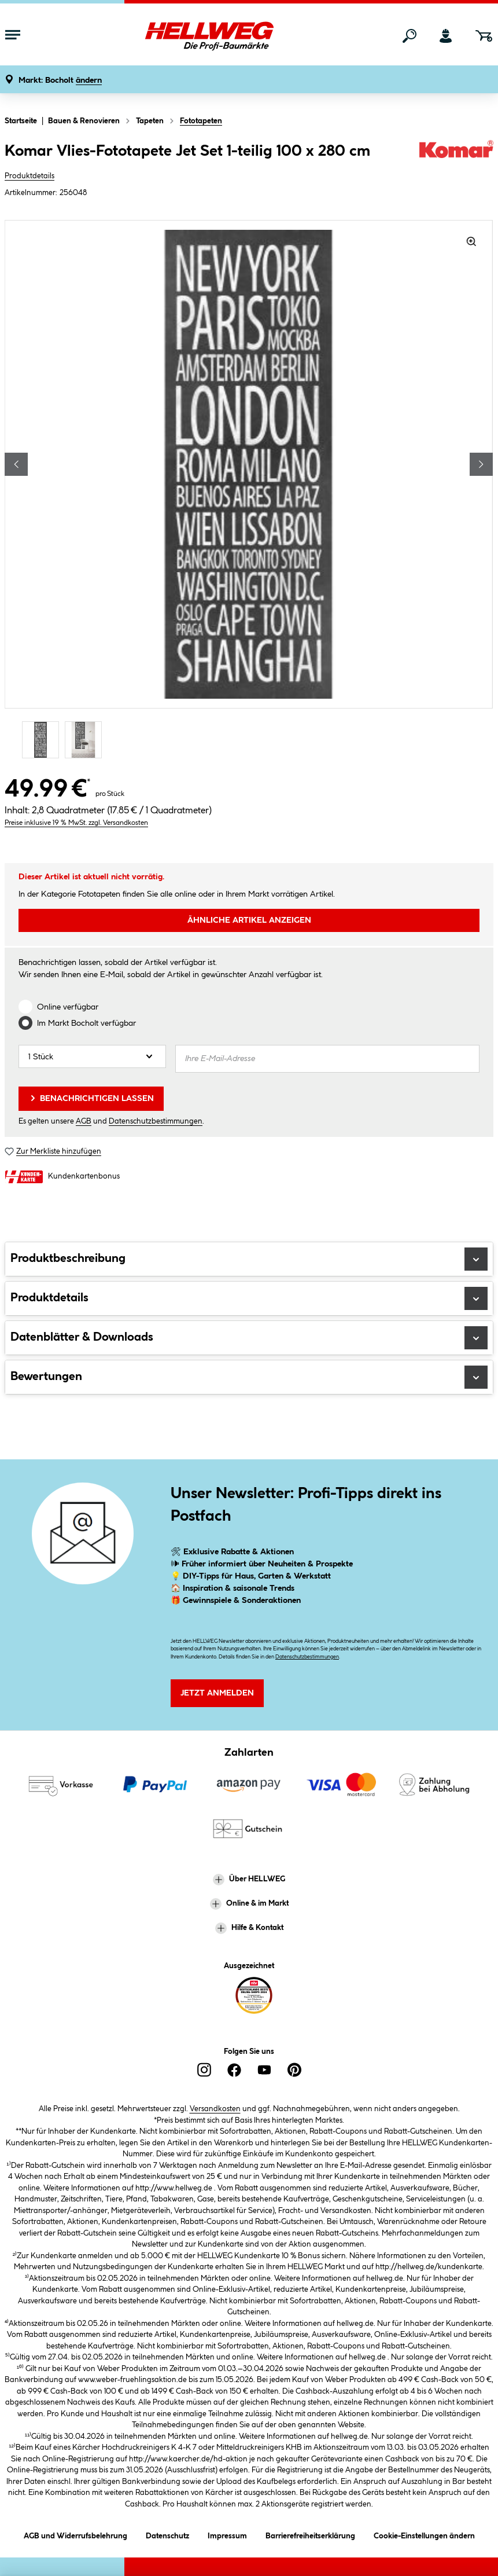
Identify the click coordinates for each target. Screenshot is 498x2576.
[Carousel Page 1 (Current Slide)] (43, 739)
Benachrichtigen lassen (91, 1098)
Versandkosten (215, 2108)
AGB (83, 1121)
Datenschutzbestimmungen (155, 1121)
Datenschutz (167, 2534)
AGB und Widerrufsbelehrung (75, 2534)
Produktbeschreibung (249, 1259)
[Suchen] (409, 36)
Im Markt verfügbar (86, 1023)
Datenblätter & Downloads (249, 1337)
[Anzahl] (92, 1056)
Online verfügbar (67, 1007)
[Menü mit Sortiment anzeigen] (13, 36)
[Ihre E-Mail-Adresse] (327, 1059)
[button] (60, 81)
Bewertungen (249, 1377)
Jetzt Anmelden (217, 1693)
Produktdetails (29, 176)
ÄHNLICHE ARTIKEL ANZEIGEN (249, 920)
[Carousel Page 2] (86, 739)
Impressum (227, 2534)
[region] (249, 490)
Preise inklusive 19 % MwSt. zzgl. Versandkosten (76, 823)
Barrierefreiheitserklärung (310, 2534)
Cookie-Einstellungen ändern (424, 2534)
